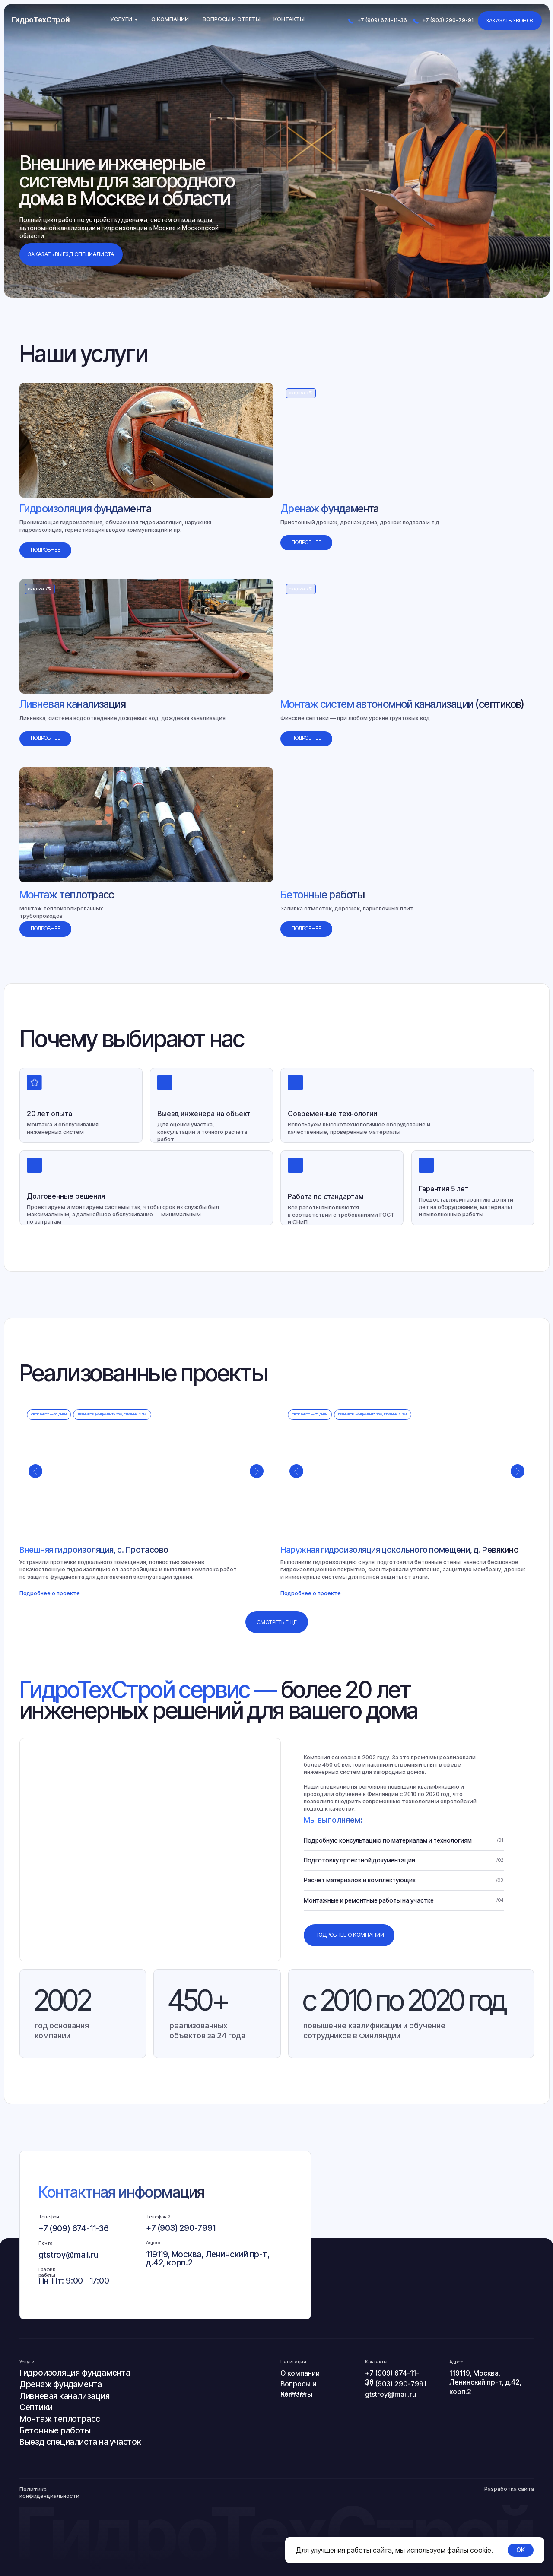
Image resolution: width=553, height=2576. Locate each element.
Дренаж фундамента (60, 2384)
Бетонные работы (55, 2430)
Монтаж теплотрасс (59, 2419)
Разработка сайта (509, 2489)
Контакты (289, 19)
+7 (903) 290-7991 (180, 2228)
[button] (49, 1593)
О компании (170, 19)
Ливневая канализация (64, 2396)
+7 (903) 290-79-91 (448, 20)
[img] (146, 440)
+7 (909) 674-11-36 (382, 20)
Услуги (121, 19)
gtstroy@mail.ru (68, 2254)
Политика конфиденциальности (49, 2492)
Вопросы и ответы (232, 19)
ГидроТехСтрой (41, 19)
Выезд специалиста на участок (80, 2441)
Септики (36, 2407)
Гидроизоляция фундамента (74, 2372)
